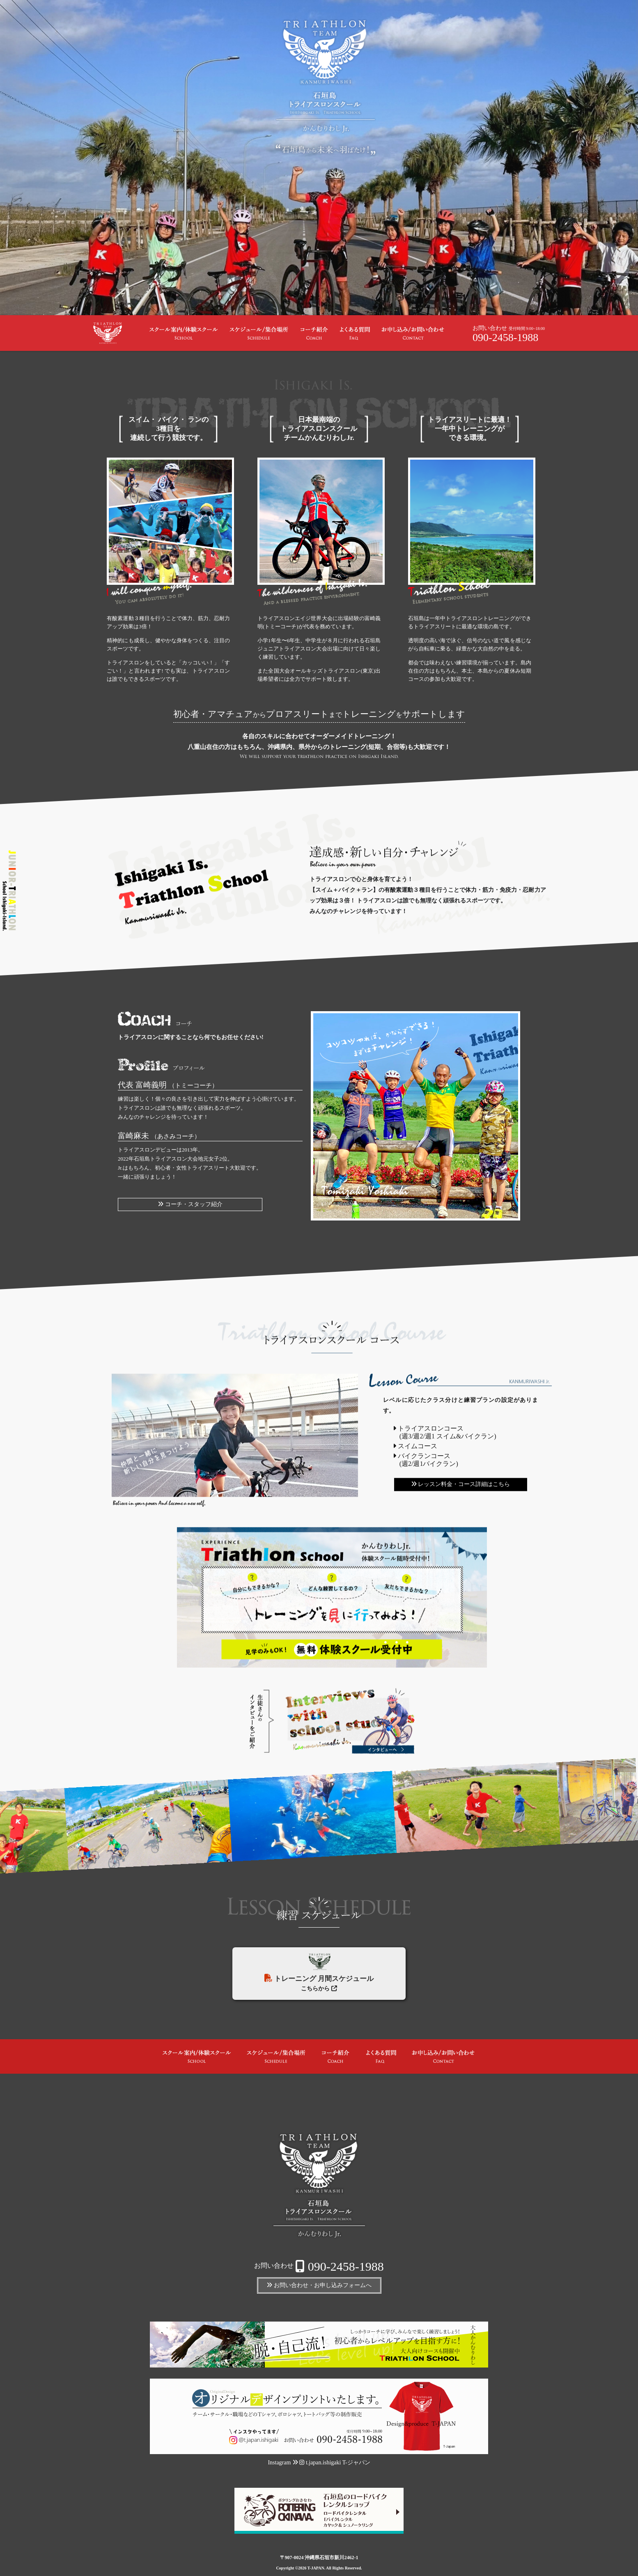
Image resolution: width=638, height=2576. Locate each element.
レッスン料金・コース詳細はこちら (460, 1484)
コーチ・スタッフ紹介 (190, 1204)
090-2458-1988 (505, 337)
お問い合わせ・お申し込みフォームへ (319, 2285)
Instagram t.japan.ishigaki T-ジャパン (319, 2462)
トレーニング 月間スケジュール (319, 1968)
